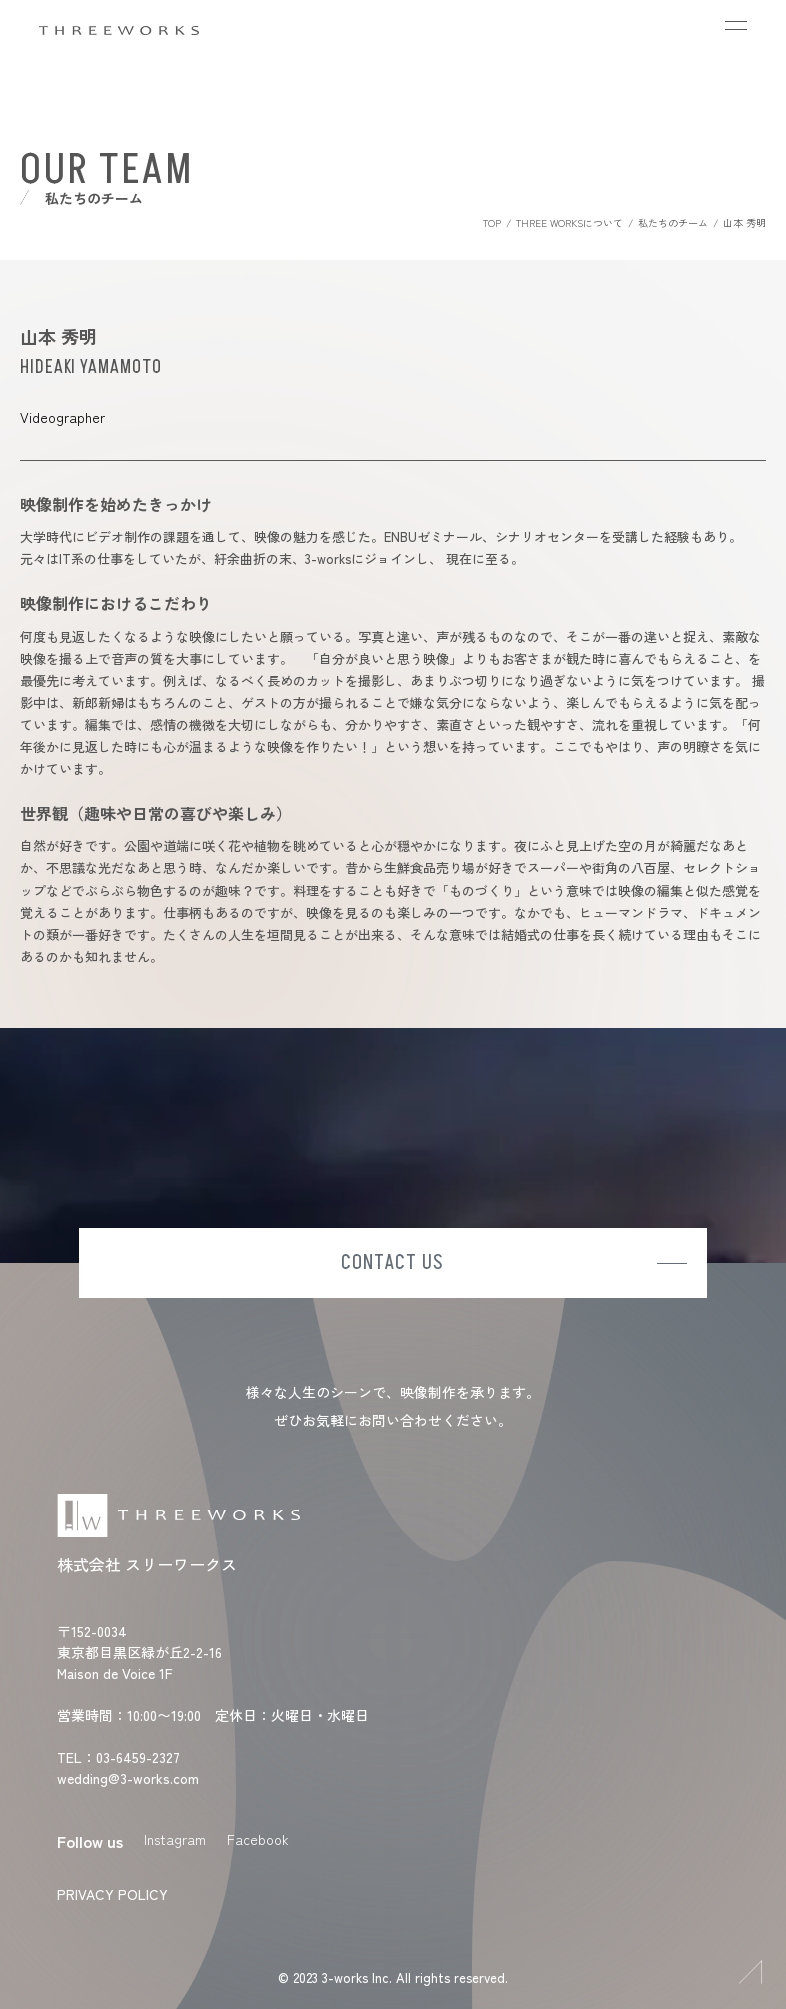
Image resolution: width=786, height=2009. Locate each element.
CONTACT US (392, 1263)
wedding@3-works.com (128, 1778)
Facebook (258, 1839)
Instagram (175, 1839)
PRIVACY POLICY (112, 1894)
